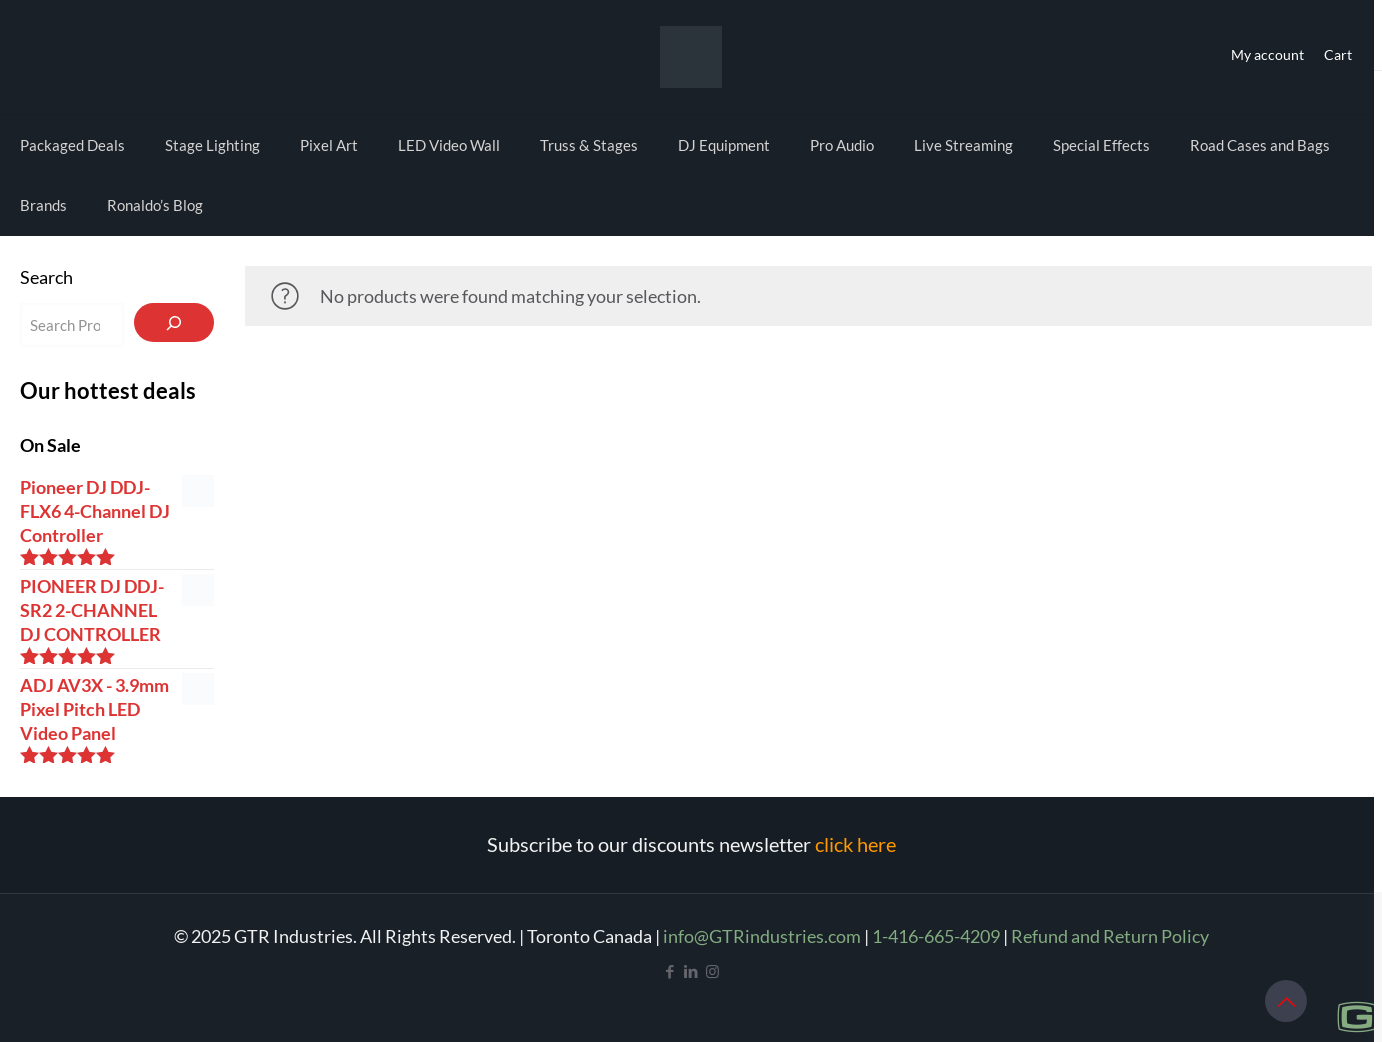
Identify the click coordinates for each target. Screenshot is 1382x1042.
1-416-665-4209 (936, 936)
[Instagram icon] (712, 971)
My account (1267, 54)
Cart (1338, 54)
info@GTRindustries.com (762, 936)
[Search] (174, 322)
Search (46, 277)
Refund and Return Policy (1110, 936)
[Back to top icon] (1286, 1001)
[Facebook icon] (670, 971)
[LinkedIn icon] (691, 971)
